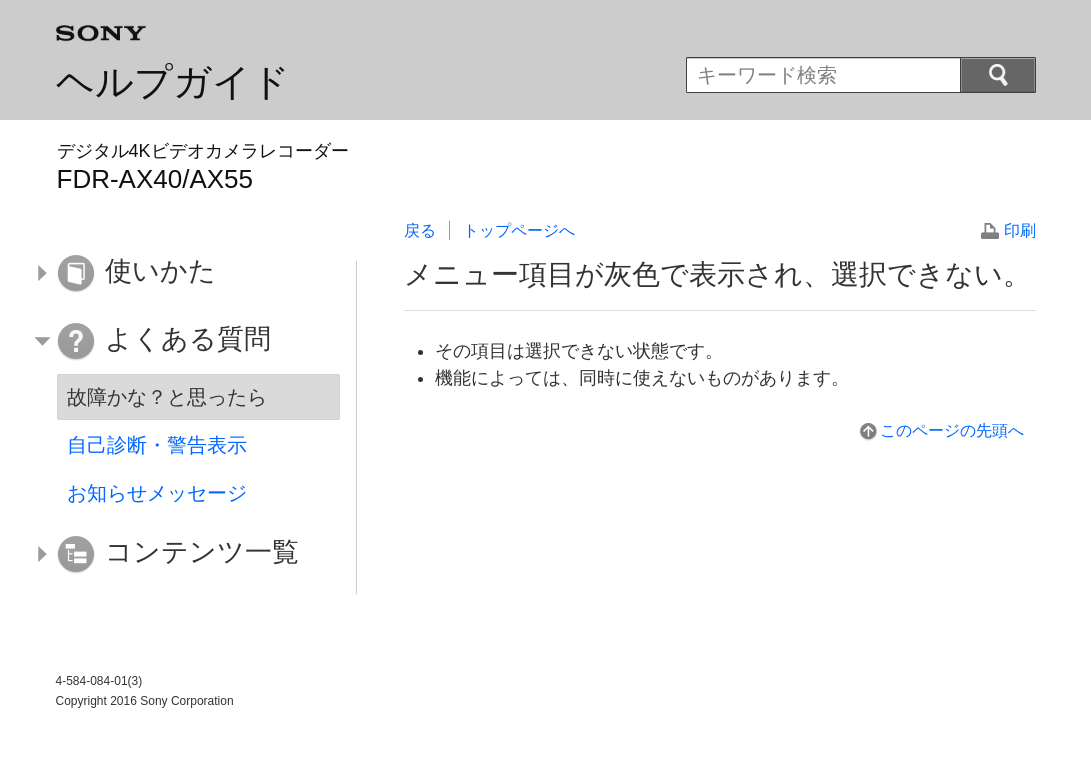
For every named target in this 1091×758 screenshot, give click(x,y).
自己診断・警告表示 (157, 445)
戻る (420, 230)
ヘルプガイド (173, 82)
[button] (184, 274)
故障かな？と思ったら (167, 397)
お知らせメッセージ (157, 493)
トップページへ (519, 230)
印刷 (1020, 230)
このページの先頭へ (952, 430)
